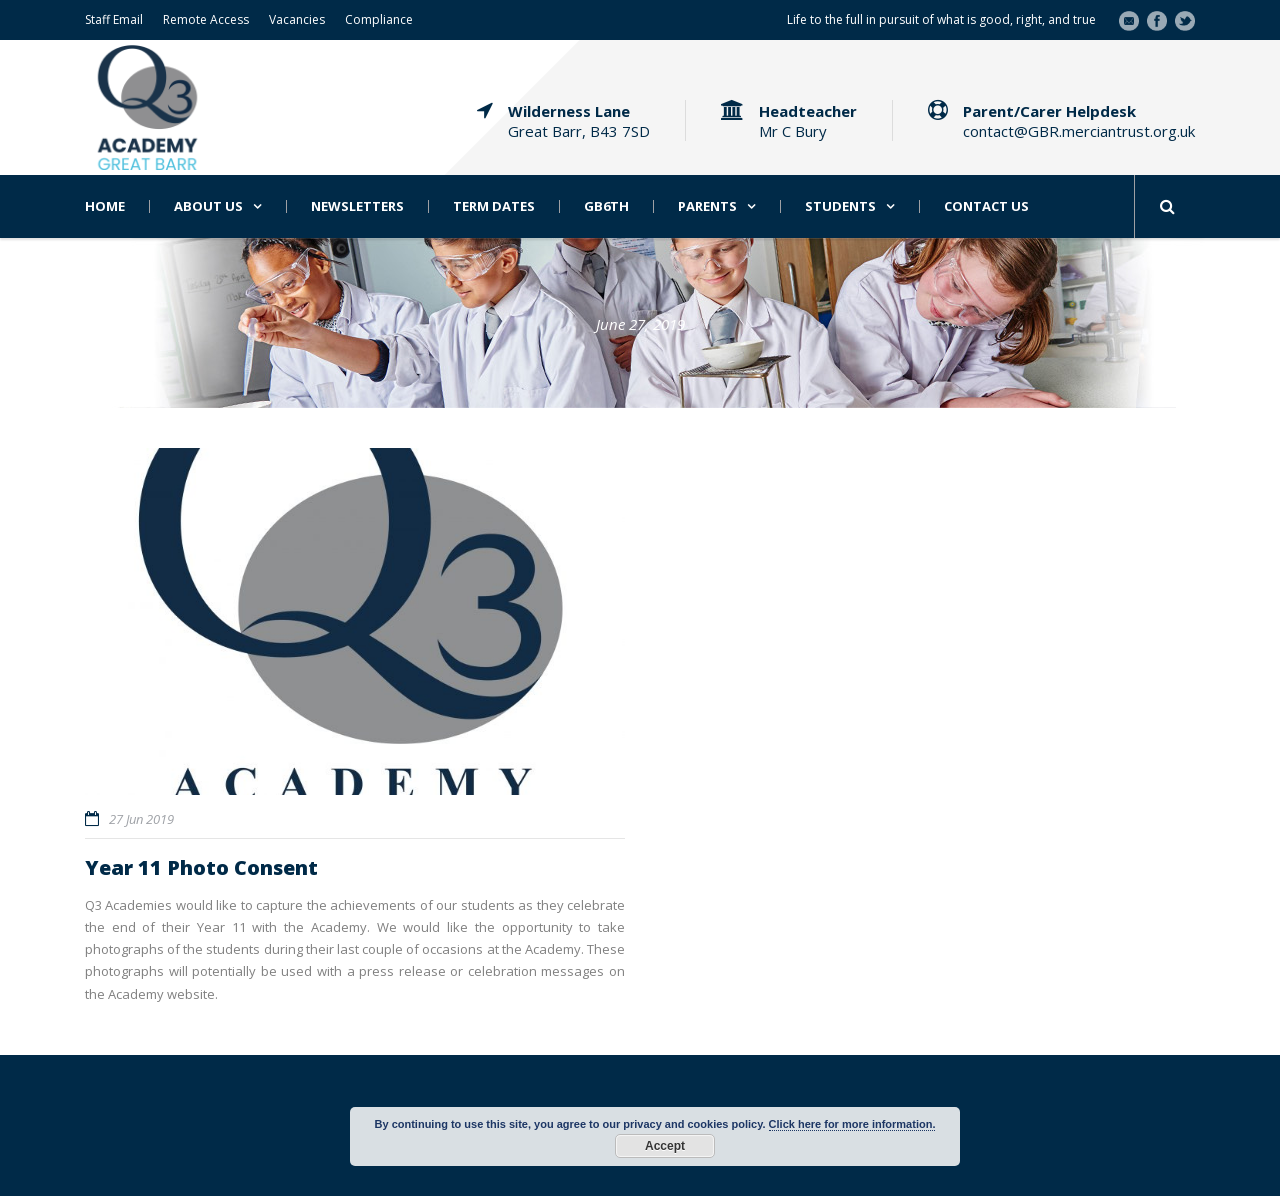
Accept (665, 1146)
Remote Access (206, 19)
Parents (707, 206)
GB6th (606, 206)
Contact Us (986, 206)
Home (105, 206)
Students (840, 206)
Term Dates (494, 206)
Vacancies (297, 19)
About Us (208, 206)
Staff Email (114, 19)
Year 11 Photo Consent (201, 867)
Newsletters (357, 206)
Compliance (379, 19)
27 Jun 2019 (141, 819)
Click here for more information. (852, 1124)
